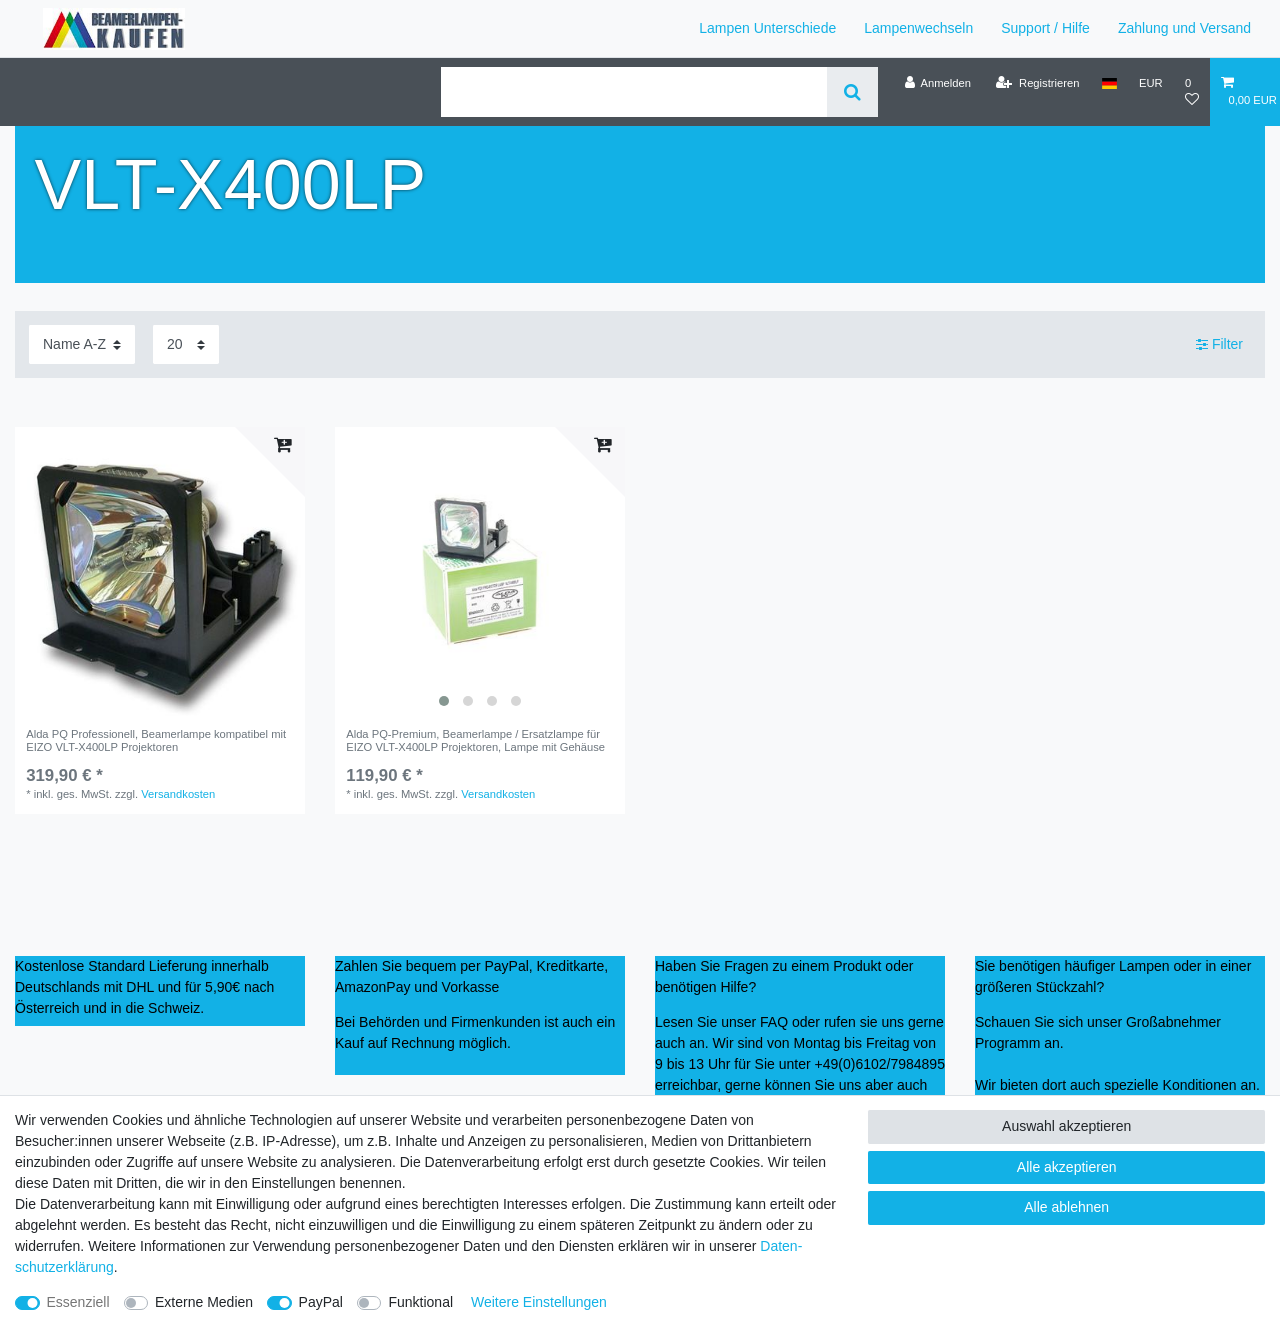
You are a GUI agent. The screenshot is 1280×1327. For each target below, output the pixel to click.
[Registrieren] (1037, 83)
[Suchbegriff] (634, 92)
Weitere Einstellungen (539, 1302)
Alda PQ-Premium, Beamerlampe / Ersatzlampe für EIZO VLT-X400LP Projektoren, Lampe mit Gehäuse (475, 740)
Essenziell (78, 1302)
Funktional (420, 1302)
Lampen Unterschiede (767, 28)
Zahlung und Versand (1184, 28)
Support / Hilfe (1045, 28)
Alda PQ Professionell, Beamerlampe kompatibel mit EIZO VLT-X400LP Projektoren (156, 740)
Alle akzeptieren (1067, 1167)
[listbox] (480, 572)
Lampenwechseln (918, 28)
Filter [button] (1219, 345)
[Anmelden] (937, 83)
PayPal (321, 1302)
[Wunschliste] (1192, 91)
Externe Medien (204, 1302)
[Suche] (852, 92)
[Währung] (1151, 83)
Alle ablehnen (1066, 1207)
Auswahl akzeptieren (1066, 1126)
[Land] (1109, 83)
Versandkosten (178, 794)
